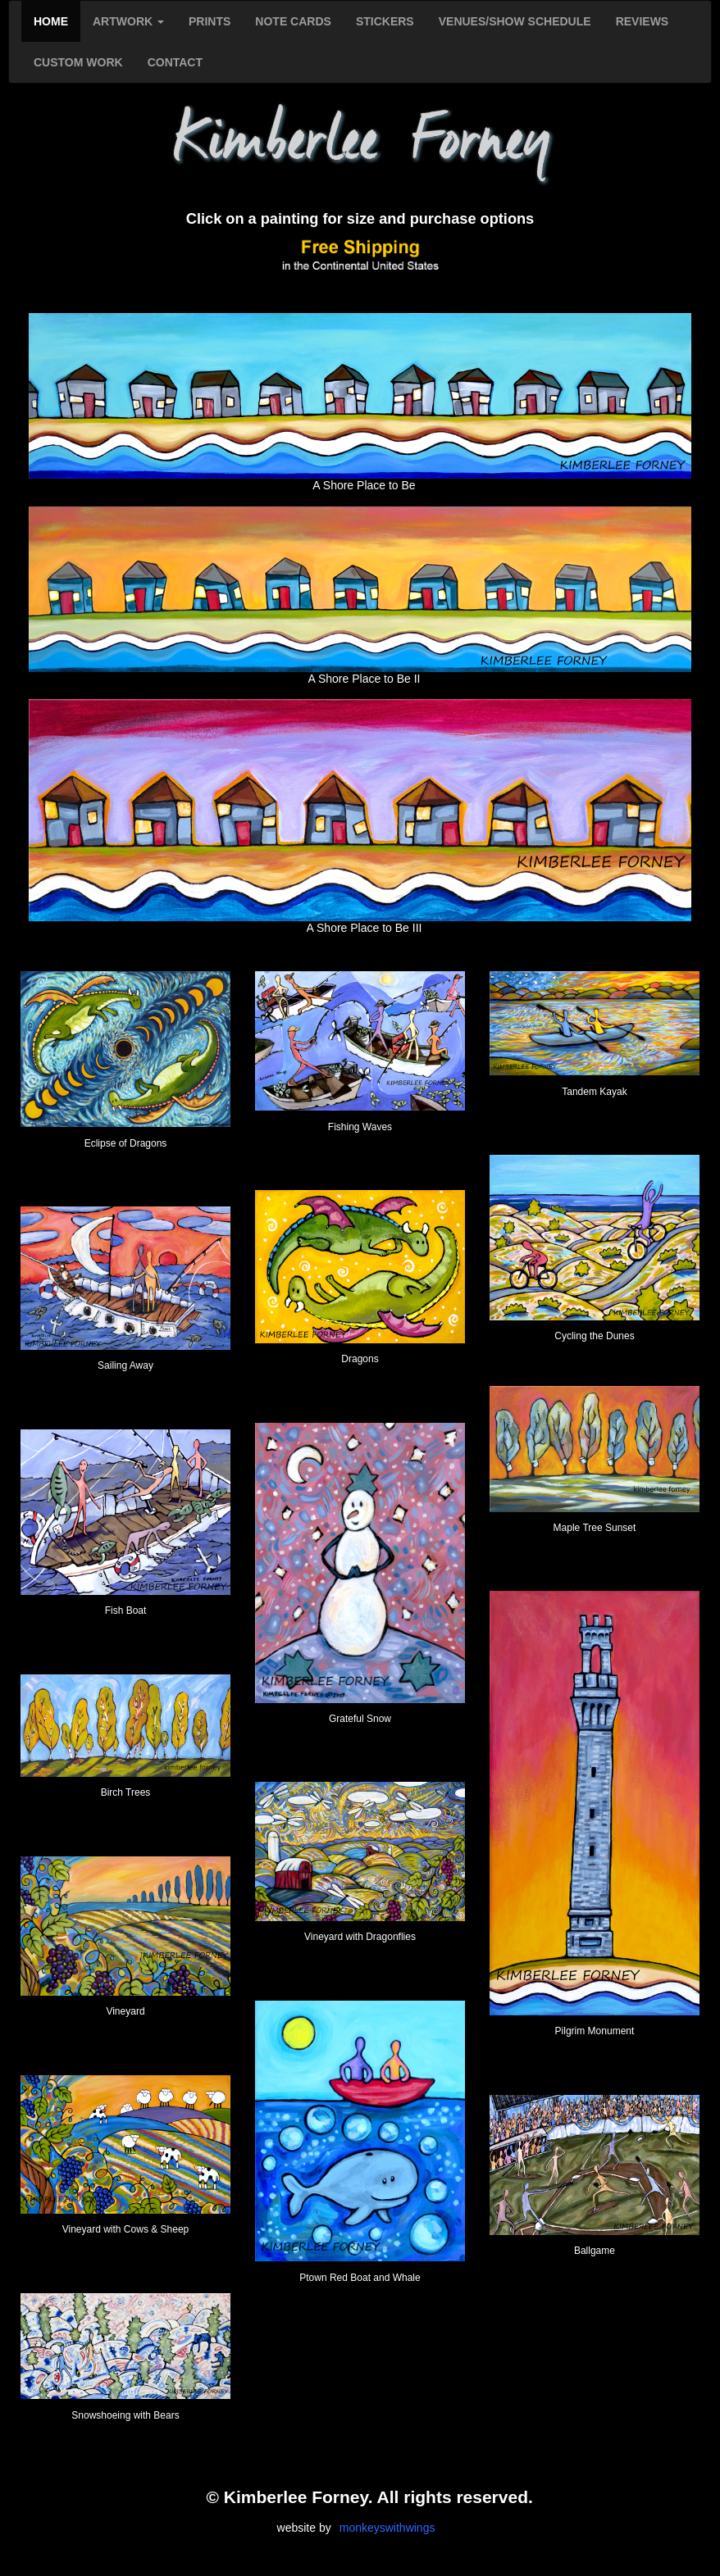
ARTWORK (128, 21)
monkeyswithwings (387, 2527)
